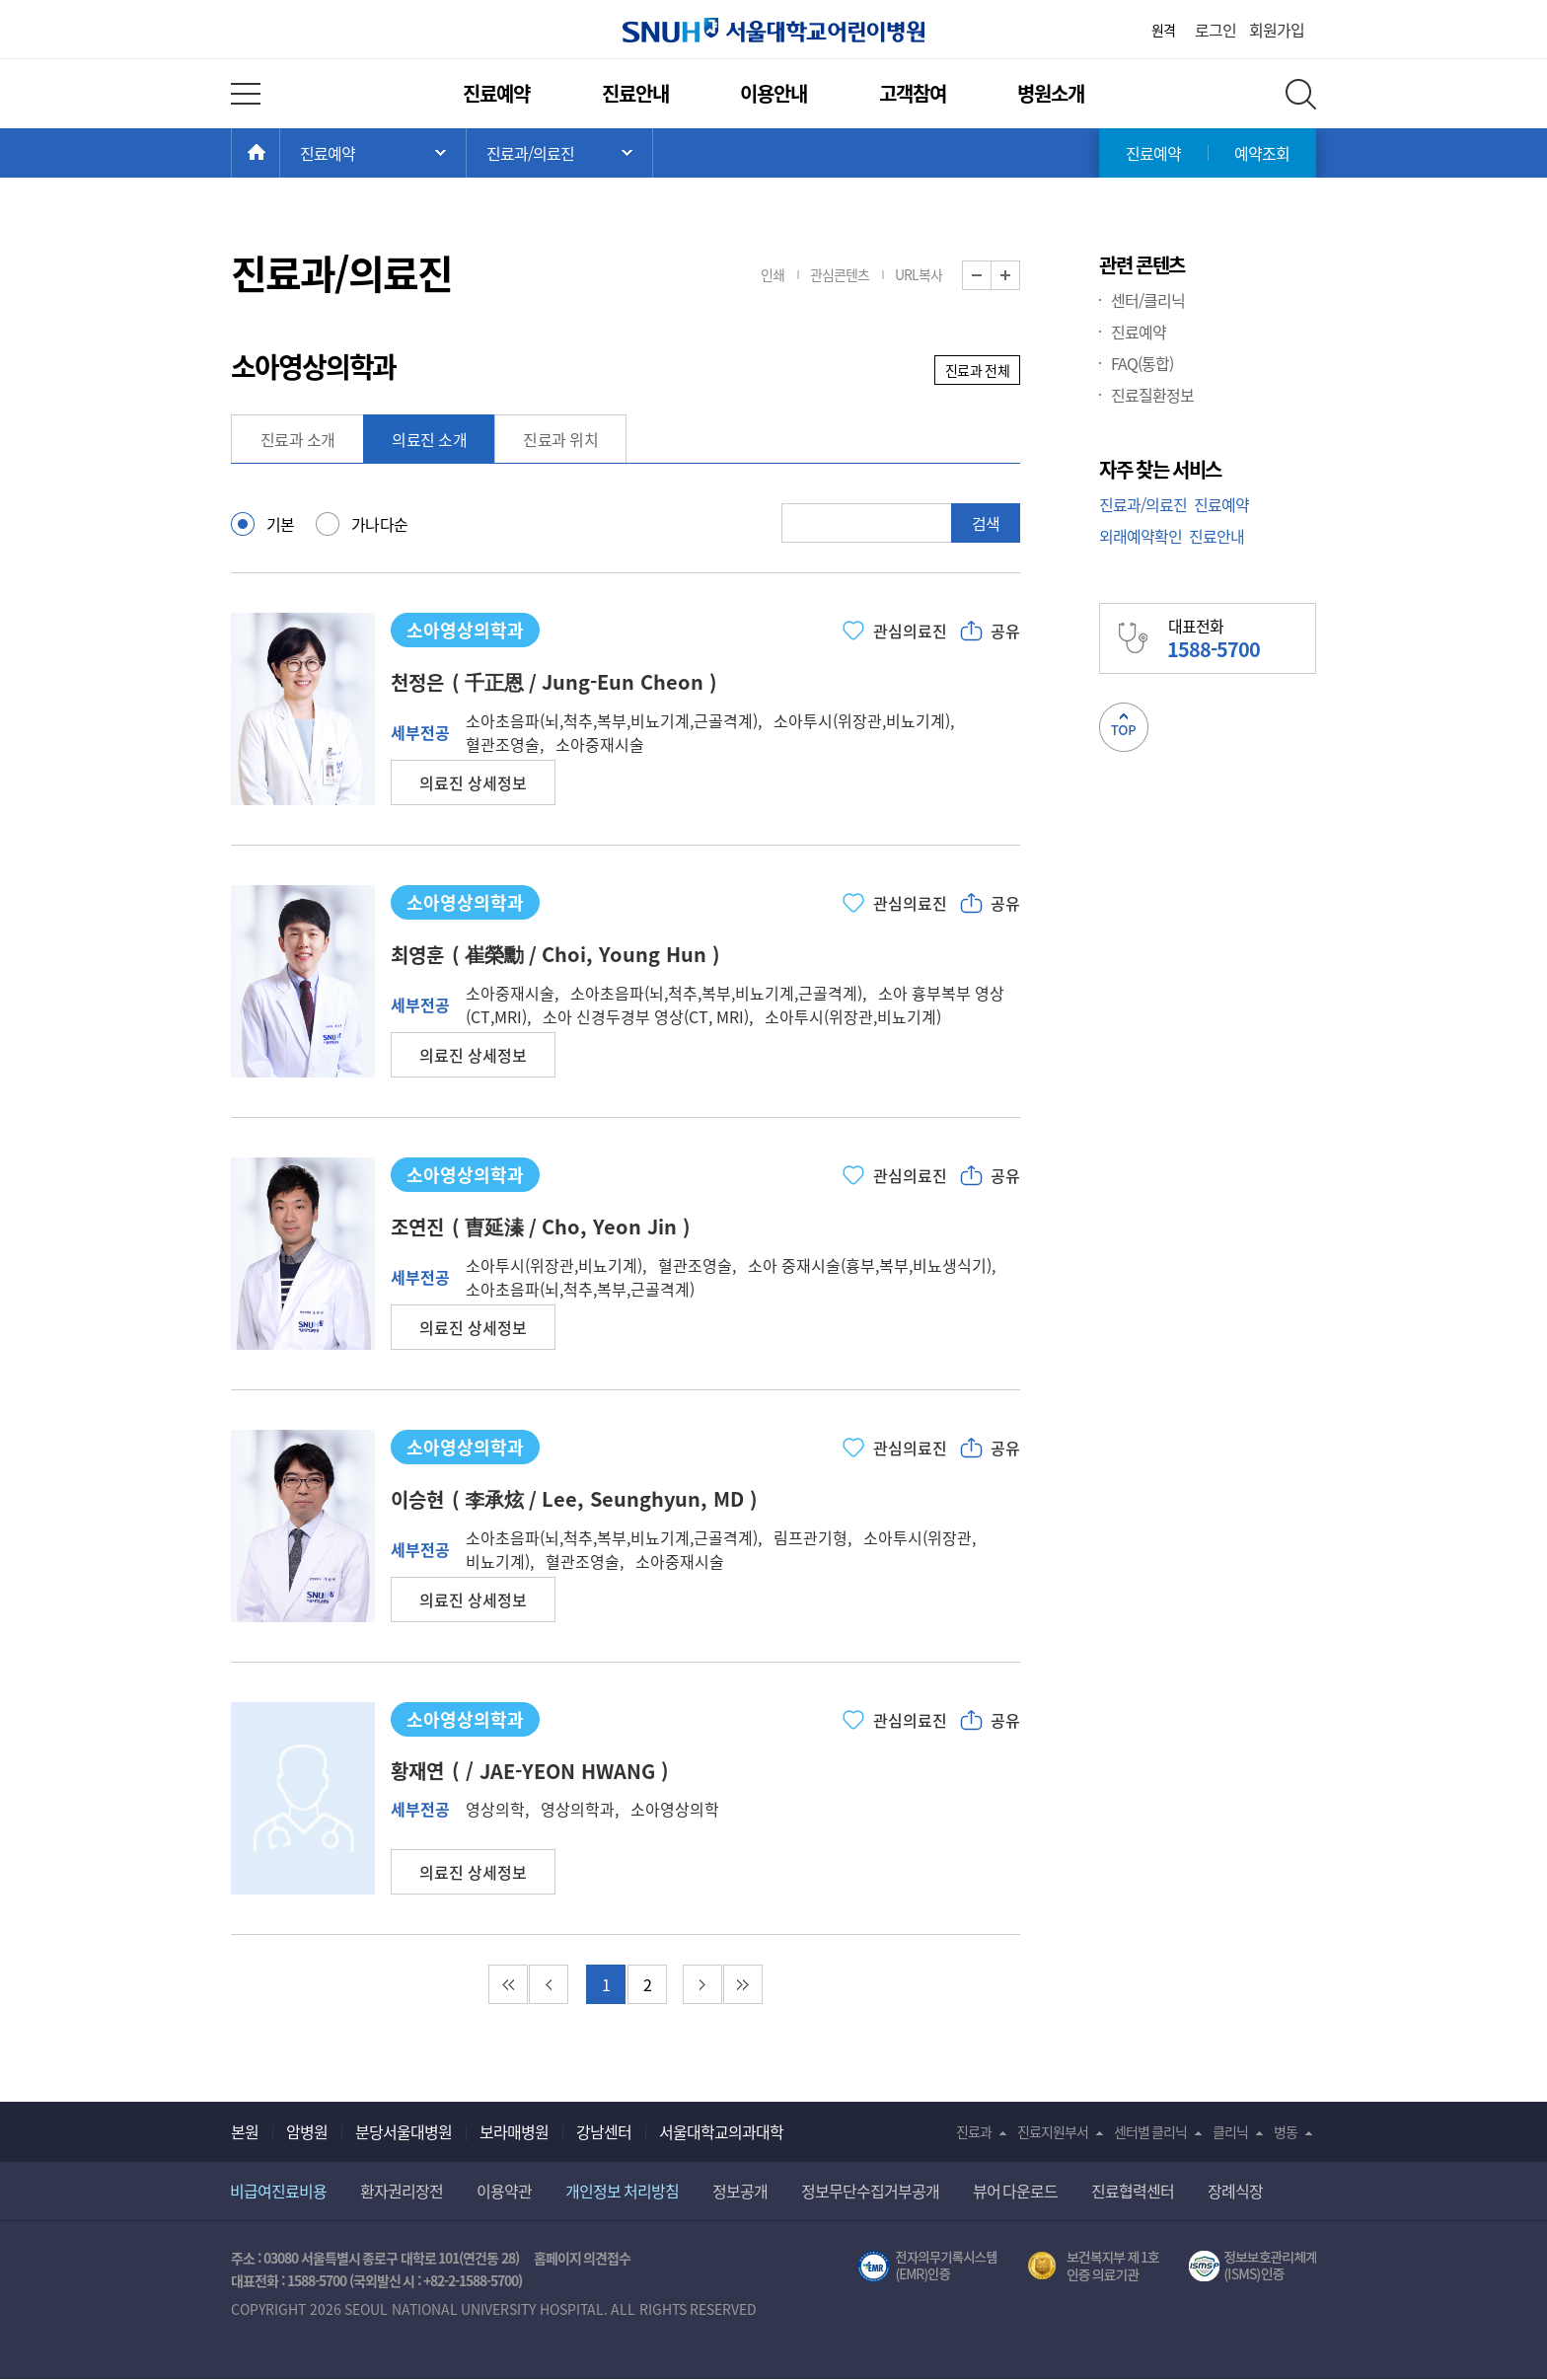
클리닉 (1230, 2131)
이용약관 (504, 2190)
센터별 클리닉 (1151, 2131)
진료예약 (496, 93)
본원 (244, 2131)
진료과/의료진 (1143, 504)
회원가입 (1276, 29)
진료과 (974, 2131)
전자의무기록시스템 (927, 2266)
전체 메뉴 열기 (245, 94)
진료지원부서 (1052, 2131)
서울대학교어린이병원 (773, 30)
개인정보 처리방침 (622, 2190)
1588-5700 (316, 2280)
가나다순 (379, 524)
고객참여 (912, 93)
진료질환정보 (1152, 395)
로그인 (1215, 29)
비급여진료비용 (278, 2190)
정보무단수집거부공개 (870, 2190)
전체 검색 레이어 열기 (1301, 94)
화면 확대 (1019, 275)
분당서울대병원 (403, 2131)
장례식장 (1235, 2190)
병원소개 (1050, 93)
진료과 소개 (297, 439)
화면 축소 (991, 275)
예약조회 (1261, 153)
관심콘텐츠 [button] (839, 274)
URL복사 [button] (918, 274)
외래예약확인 (1140, 536)
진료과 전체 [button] (977, 370)
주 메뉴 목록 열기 (373, 153)
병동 (1285, 2131)
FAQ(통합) (1142, 363)
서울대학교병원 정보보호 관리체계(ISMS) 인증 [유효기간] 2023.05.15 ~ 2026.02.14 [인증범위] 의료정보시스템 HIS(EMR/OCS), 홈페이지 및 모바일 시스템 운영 (1252, 2266)
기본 (280, 524)
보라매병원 (514, 2131)
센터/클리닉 (1148, 300)
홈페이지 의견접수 (582, 2258)
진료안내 (635, 93)
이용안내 (773, 93)
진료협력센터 (1132, 2190)
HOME (279, 153)
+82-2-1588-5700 (470, 2280)
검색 (985, 523)
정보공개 (740, 2190)
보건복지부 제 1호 (1093, 2266)
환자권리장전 (401, 2190)
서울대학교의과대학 (721, 2131)
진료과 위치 (560, 439)
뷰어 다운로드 (1016, 2190)
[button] (473, 782)
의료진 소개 (429, 439)
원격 (1163, 29)
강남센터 (603, 2131)
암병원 (307, 2131)
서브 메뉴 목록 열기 (559, 153)
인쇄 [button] (772, 274)
